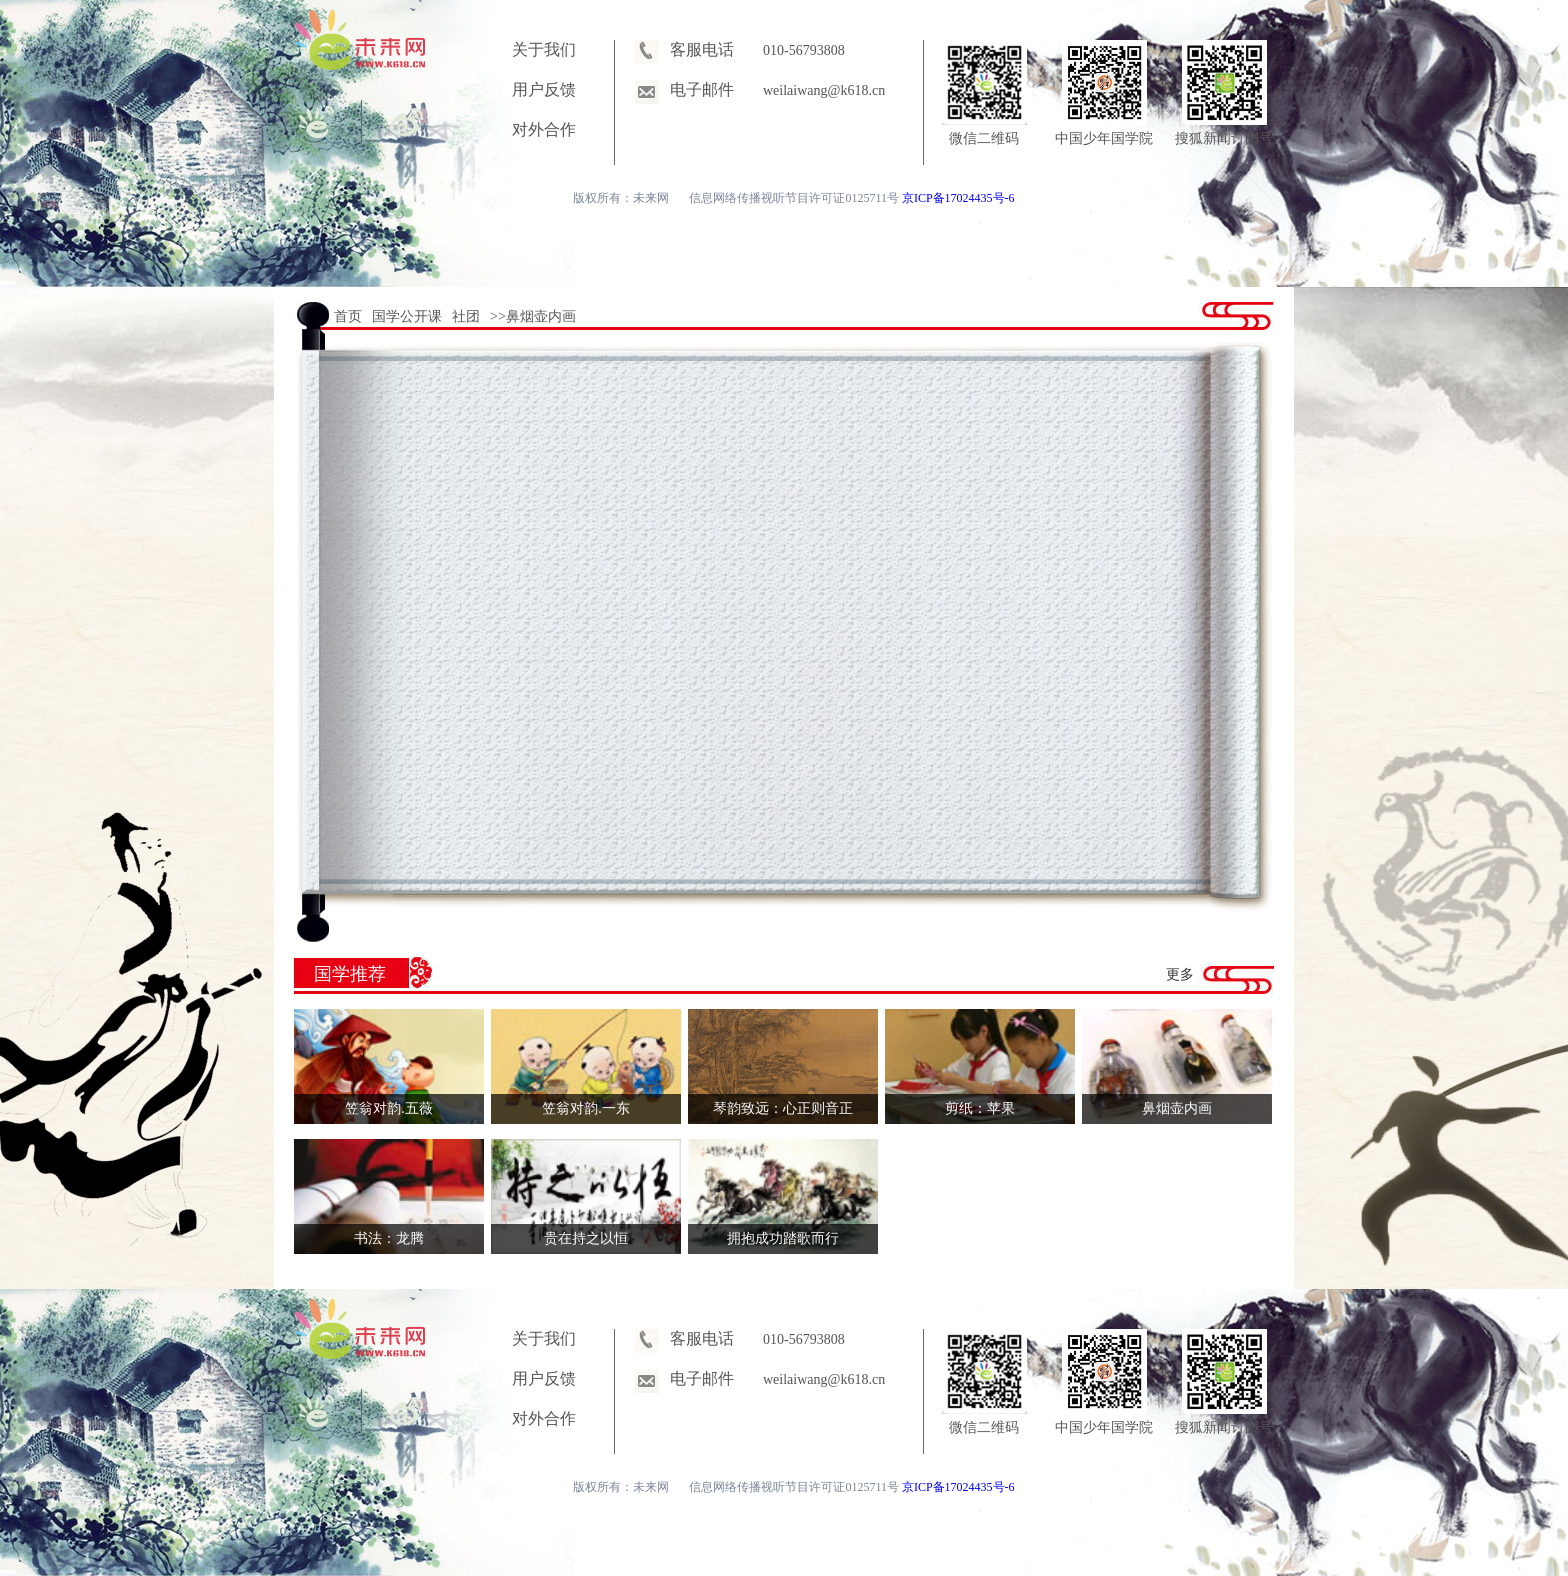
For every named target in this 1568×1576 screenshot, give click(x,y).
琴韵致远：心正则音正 (783, 1108)
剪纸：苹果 (980, 1108)
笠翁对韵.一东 (586, 1108)
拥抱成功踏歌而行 (783, 1238)
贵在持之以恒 (586, 1238)
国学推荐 (350, 974)
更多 (1180, 974)
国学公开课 (407, 316)
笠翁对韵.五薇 (389, 1108)
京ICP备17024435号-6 (958, 198)
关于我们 (544, 49)
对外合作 (544, 129)
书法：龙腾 (389, 1238)
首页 (348, 316)
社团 (466, 316)
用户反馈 (544, 89)
